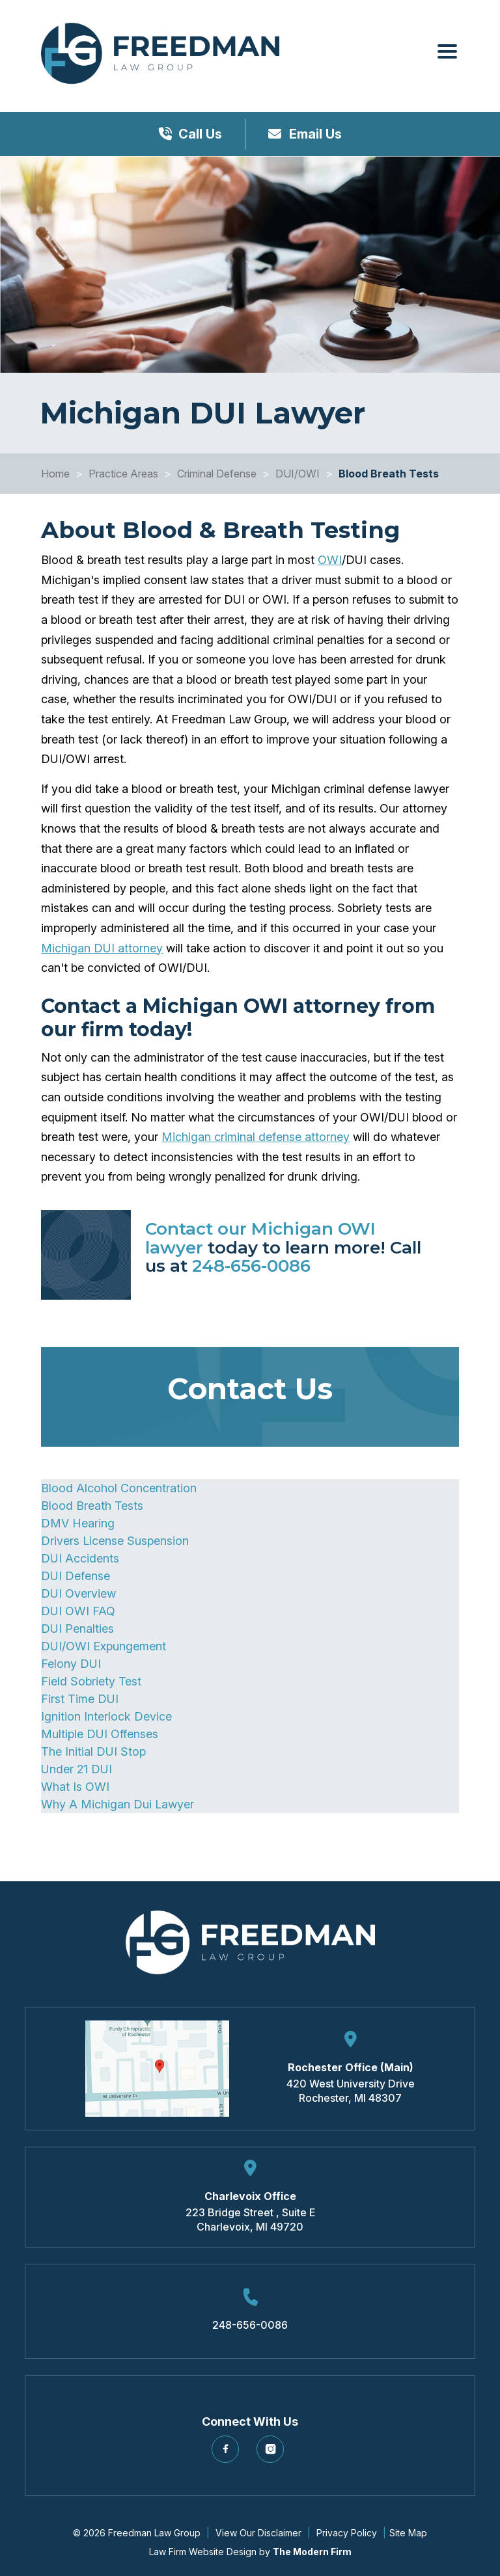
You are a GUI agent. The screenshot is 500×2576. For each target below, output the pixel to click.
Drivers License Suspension (115, 1541)
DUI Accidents (80, 1558)
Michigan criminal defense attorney (255, 1137)
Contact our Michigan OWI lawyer (260, 1238)
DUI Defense (75, 1576)
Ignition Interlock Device (106, 1716)
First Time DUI (79, 1699)
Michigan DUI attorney (102, 948)
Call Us (200, 134)
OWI (330, 560)
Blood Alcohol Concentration (119, 1488)
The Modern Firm (312, 2551)
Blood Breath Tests (92, 1505)
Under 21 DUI (76, 1769)
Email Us (314, 134)
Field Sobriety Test (91, 1681)
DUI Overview (78, 1593)
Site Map (408, 2532)
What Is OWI (75, 1786)
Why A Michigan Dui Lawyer (117, 1804)
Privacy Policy (346, 2532)
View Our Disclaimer (258, 2532)
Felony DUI (71, 1663)
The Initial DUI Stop (93, 1751)
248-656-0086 (251, 1265)
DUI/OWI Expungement (103, 1646)
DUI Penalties (77, 1628)
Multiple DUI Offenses (99, 1734)
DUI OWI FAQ (78, 1611)
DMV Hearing (78, 1523)
